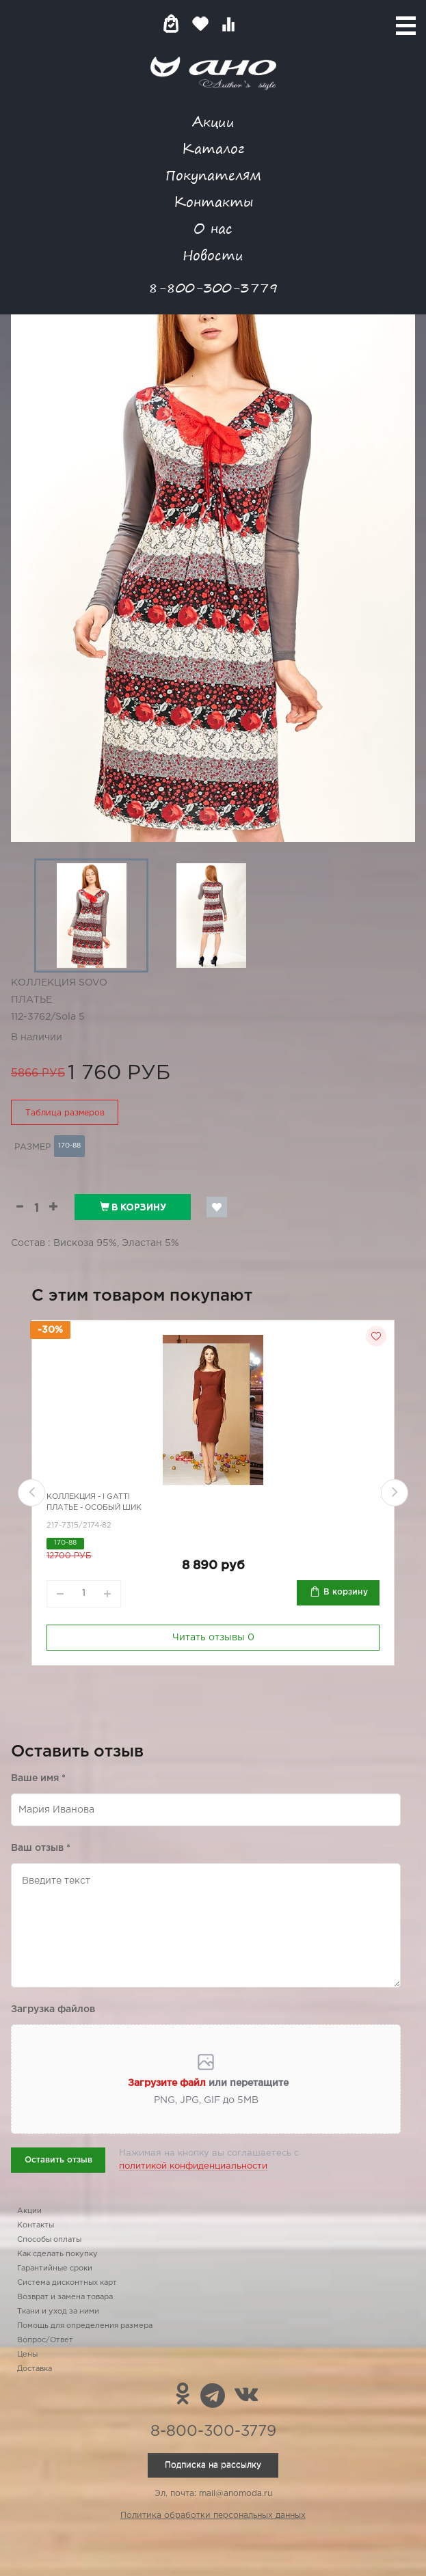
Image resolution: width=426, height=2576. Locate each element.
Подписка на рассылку (213, 2465)
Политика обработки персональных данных (213, 2515)
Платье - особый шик (94, 1507)
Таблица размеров (65, 1113)
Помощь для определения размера (84, 2325)
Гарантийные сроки (54, 2268)
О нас (213, 228)
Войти (255, 23)
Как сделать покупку (57, 2254)
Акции (213, 121)
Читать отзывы (213, 1637)
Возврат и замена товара (65, 2297)
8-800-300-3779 (213, 287)
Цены (27, 2354)
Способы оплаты (49, 2239)
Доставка (34, 2368)
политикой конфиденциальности (193, 2166)
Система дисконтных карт (67, 2282)
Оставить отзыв (58, 2160)
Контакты (213, 201)
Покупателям (213, 174)
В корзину (133, 1207)
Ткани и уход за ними (58, 2311)
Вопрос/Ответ (45, 2340)
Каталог (213, 148)
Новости (213, 254)
